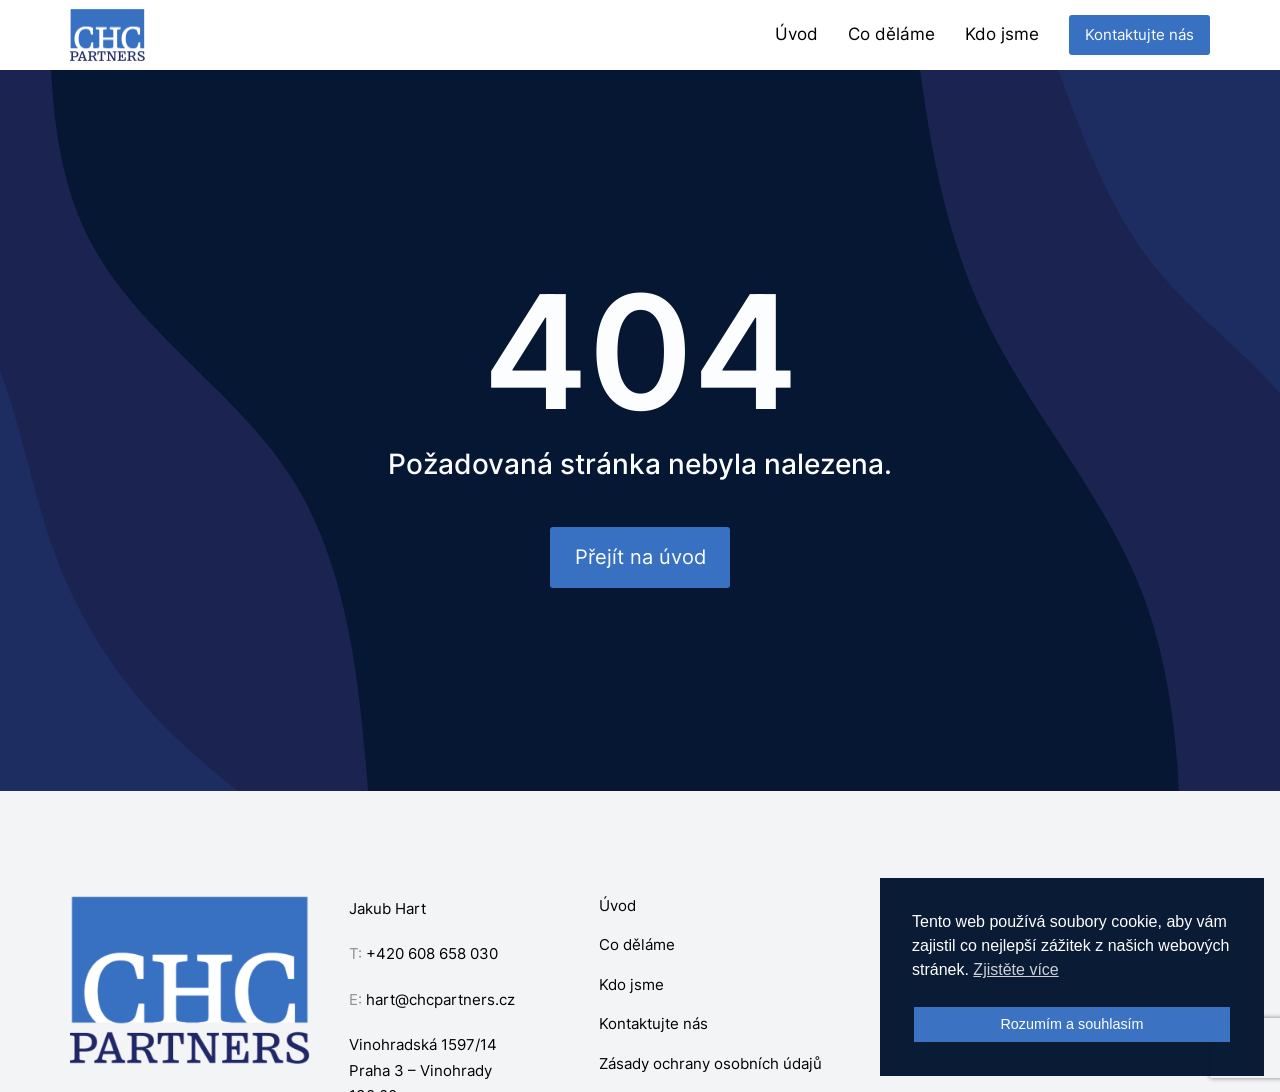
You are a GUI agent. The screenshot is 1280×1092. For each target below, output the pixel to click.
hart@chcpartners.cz (440, 999)
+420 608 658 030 (432, 953)
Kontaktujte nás (1139, 34)
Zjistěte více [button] (1015, 969)
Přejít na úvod (640, 557)
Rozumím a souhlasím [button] (1071, 1024)
